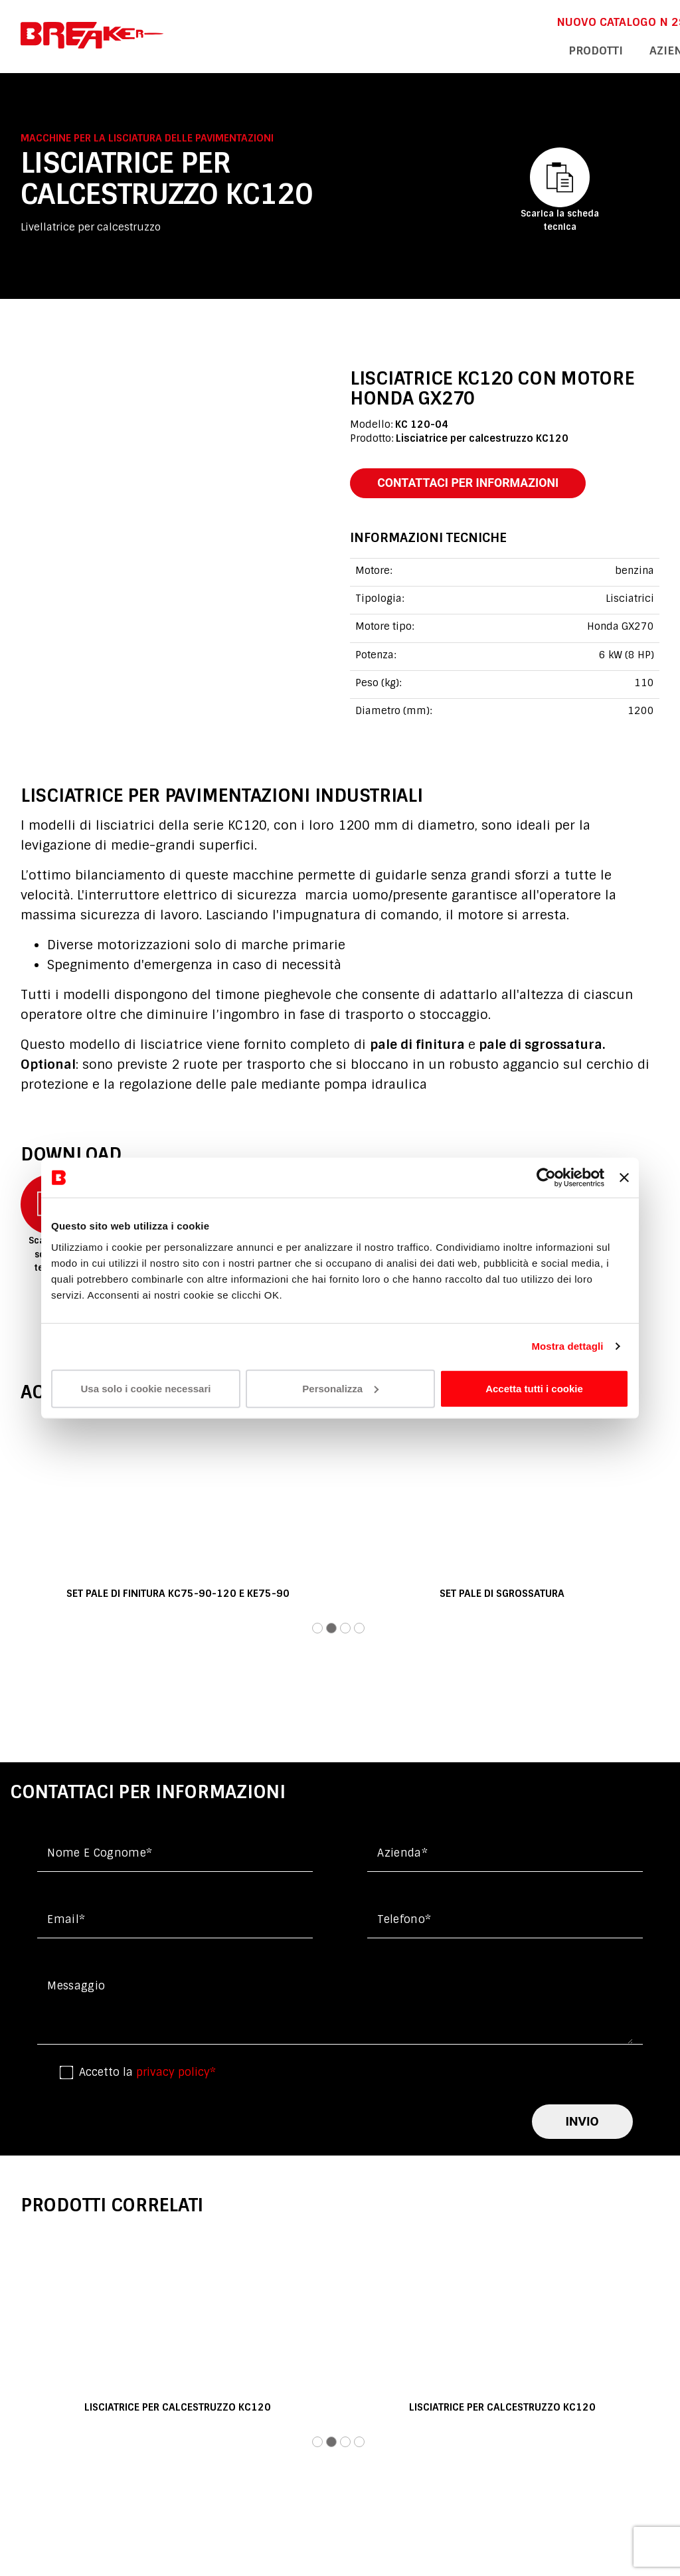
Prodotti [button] (409, 49)
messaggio (76, 1990)
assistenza (555, 49)
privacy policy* (176, 2076)
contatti (633, 49)
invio (582, 2125)
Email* (66, 1923)
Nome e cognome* (99, 1857)
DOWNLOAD (537, 20)
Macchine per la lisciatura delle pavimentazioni (147, 138)
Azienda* (402, 1857)
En (598, 20)
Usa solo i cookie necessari (146, 1388)
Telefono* (404, 1923)
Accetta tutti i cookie (534, 1388)
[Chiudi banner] (624, 1177)
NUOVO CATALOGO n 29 (426, 20)
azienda (479, 49)
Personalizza (340, 1388)
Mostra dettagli (567, 1346)
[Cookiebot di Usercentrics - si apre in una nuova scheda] (546, 1178)
